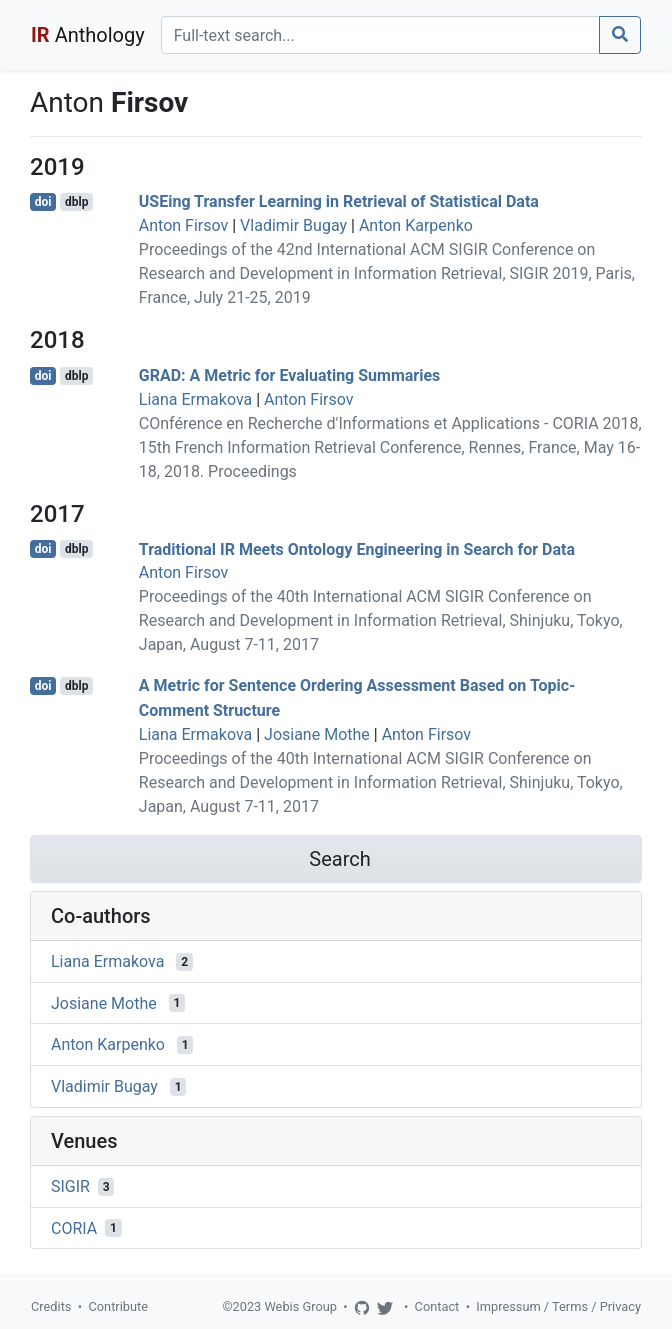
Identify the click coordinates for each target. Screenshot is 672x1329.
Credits (51, 1306)
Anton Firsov (183, 225)
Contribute (118, 1306)
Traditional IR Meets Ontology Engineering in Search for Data (357, 548)
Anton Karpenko (416, 225)
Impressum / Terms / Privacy (558, 1306)
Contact (437, 1306)
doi (43, 202)
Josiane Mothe (317, 734)
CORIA (74, 1227)
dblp (76, 202)
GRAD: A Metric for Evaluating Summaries (289, 375)
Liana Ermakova (195, 399)
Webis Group (300, 1306)
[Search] (380, 35)
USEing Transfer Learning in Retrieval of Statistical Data (339, 201)
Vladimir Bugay (293, 225)
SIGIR (70, 1186)
